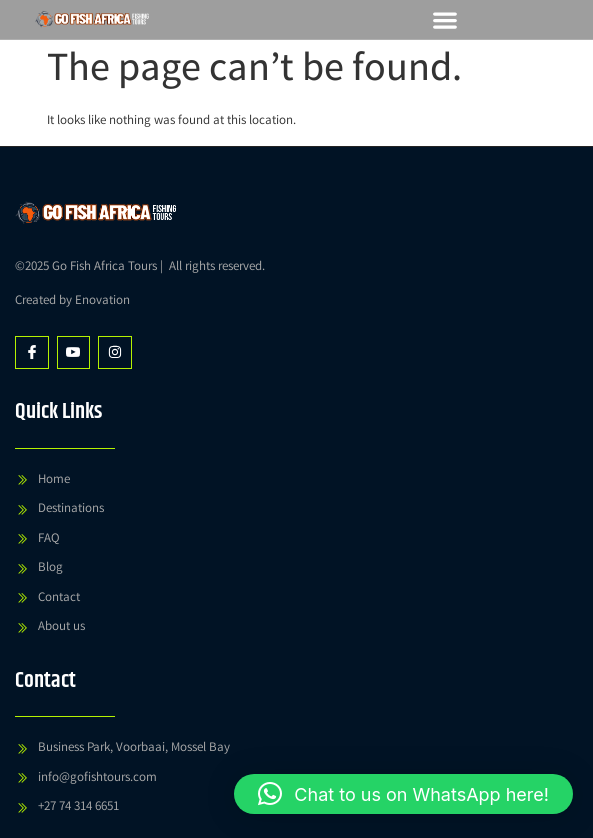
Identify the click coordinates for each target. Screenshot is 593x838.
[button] (444, 19)
